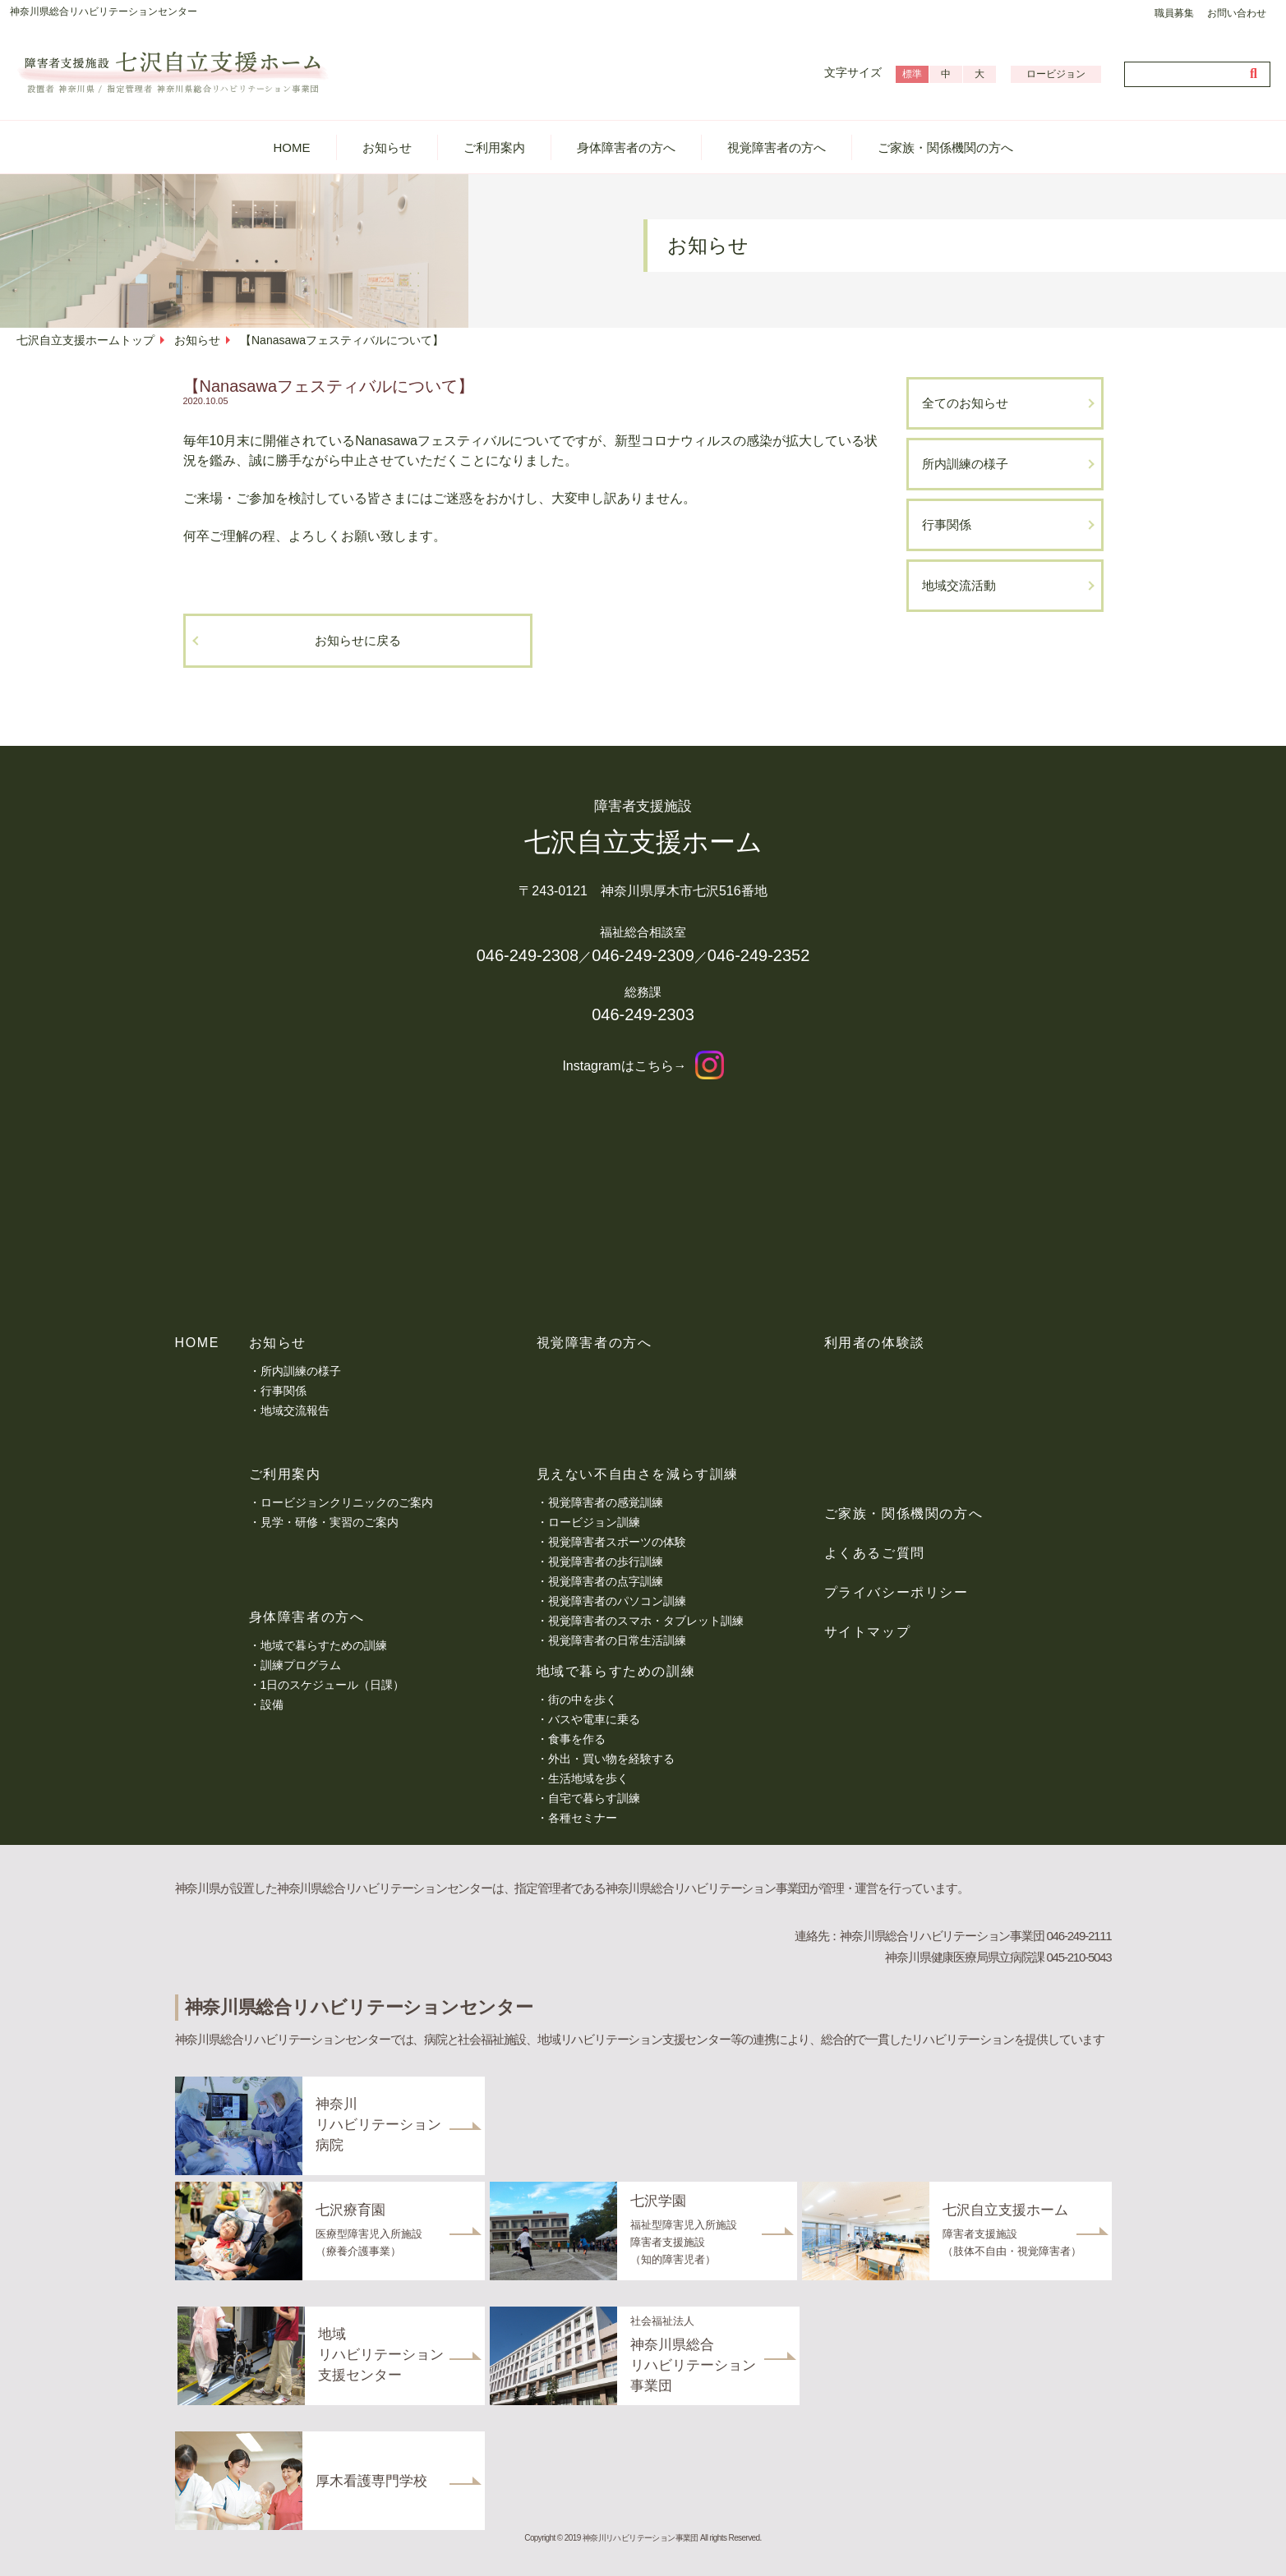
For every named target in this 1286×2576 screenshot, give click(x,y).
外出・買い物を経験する (611, 1758)
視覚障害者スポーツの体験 (617, 1541)
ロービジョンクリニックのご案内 (346, 1502)
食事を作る (577, 1739)
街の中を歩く (582, 1699)
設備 (271, 1704)
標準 (912, 74)
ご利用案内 (494, 147)
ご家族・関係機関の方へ (945, 147)
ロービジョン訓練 (594, 1522)
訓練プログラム (300, 1665)
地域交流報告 (295, 1410)
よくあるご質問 (874, 1553)
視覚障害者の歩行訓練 (605, 1561)
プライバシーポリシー (896, 1592)
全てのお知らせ (965, 403)
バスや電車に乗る (594, 1719)
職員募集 (1174, 13)
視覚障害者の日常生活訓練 (617, 1640)
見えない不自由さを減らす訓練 (638, 1474)
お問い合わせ (1236, 13)
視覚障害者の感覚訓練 (605, 1502)
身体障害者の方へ (626, 147)
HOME (292, 147)
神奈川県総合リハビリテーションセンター (103, 11)
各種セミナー (582, 1817)
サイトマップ (867, 1632)
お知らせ (387, 147)
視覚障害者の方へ (776, 147)
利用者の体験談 (874, 1343)
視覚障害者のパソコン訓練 (617, 1601)
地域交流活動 (959, 585)
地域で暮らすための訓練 (323, 1645)
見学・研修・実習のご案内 (329, 1522)
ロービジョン (1055, 74)
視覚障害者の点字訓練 (605, 1581)
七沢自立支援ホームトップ (85, 340)
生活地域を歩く (588, 1778)
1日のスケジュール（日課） (332, 1684)
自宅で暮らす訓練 (594, 1798)
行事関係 (946, 524)
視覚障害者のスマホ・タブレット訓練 (646, 1620)
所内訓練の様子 (965, 464)
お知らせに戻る (358, 640)
